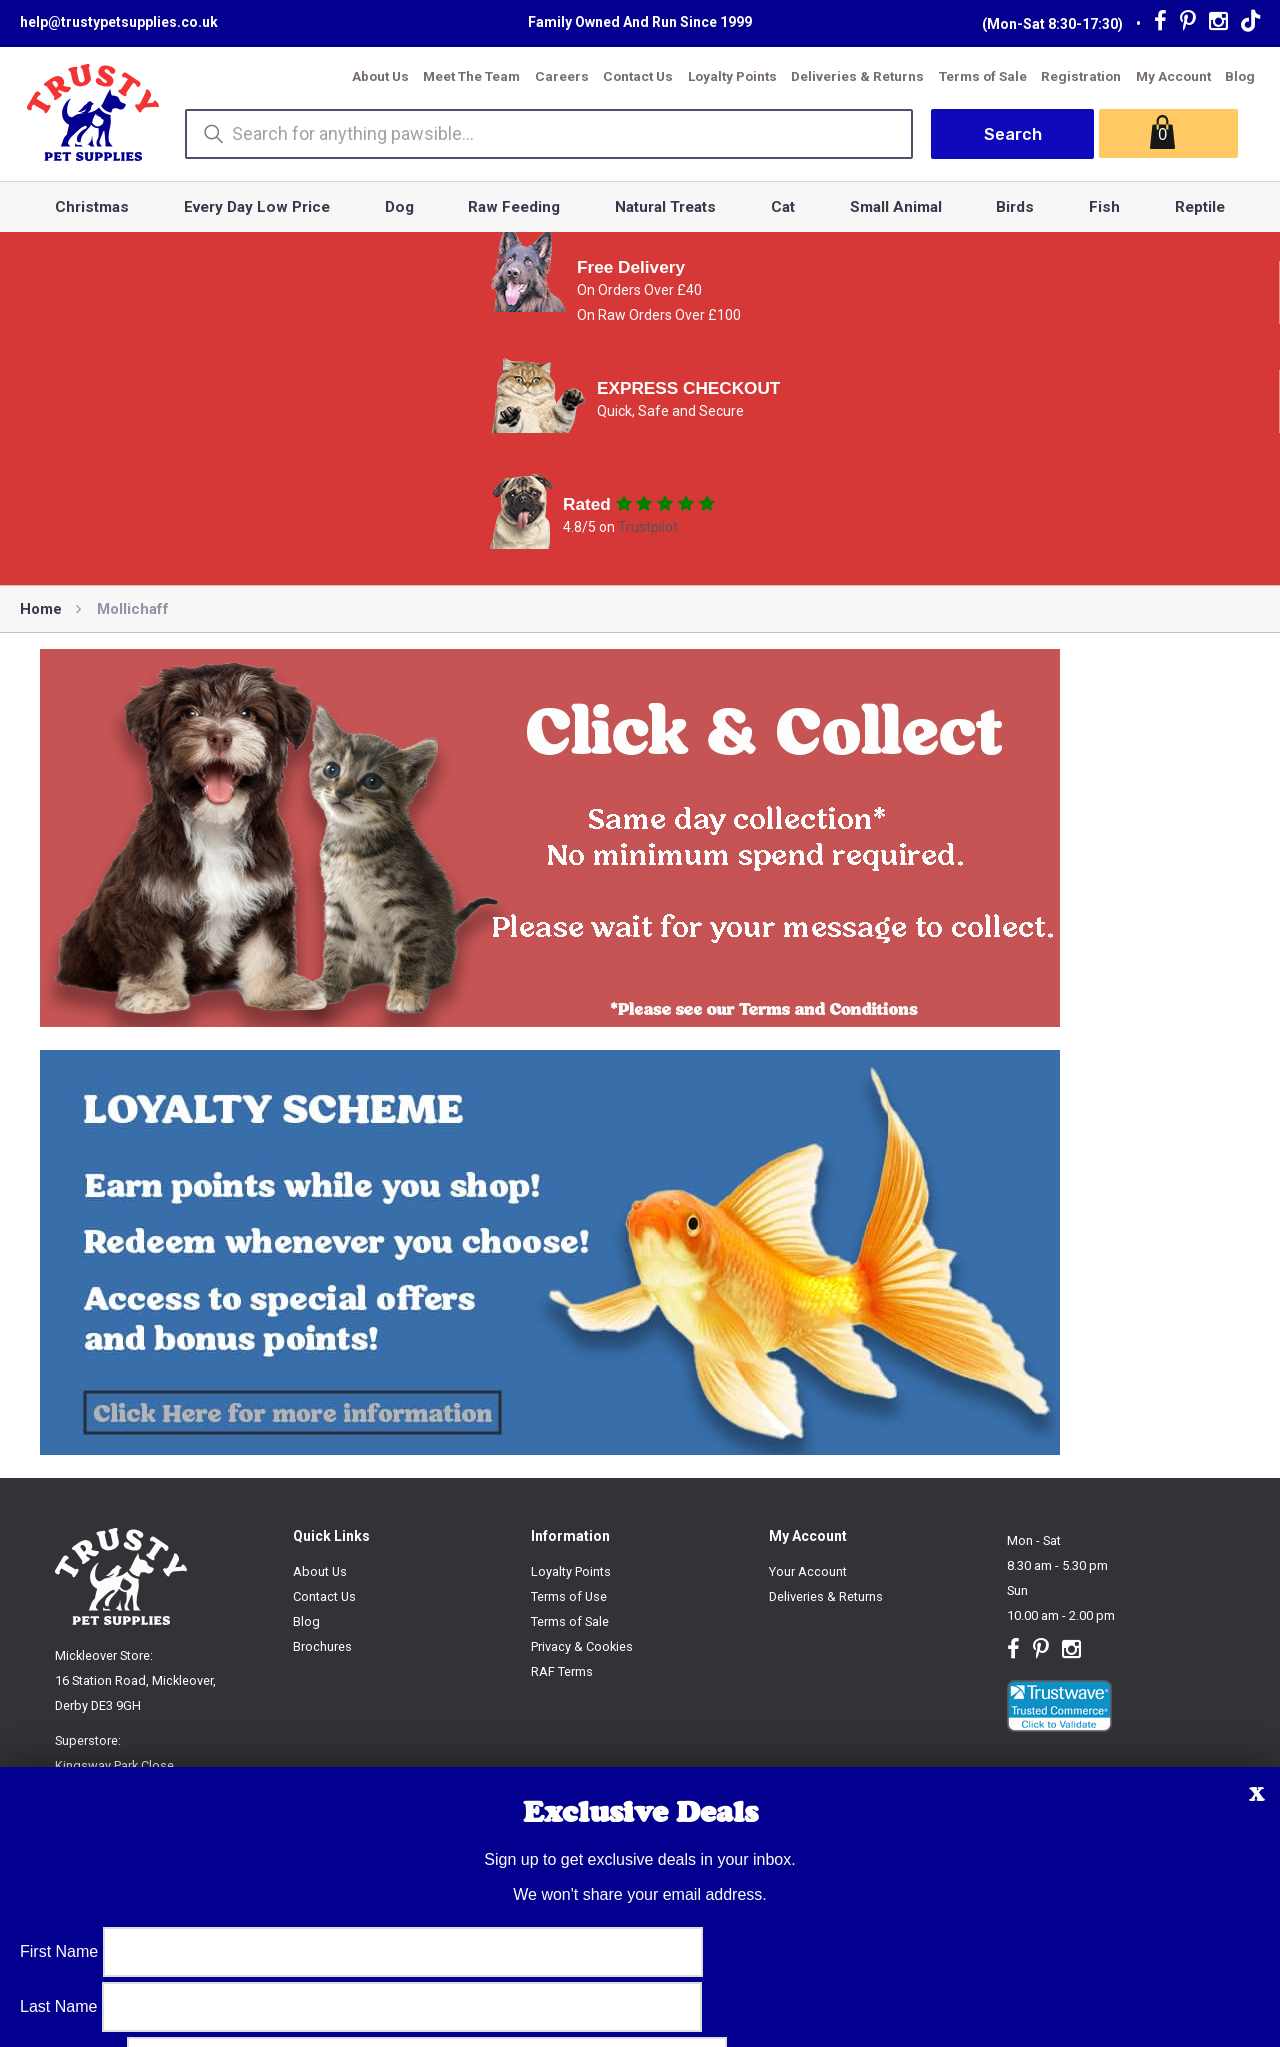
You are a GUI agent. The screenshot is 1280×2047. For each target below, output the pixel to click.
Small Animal (896, 207)
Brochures (322, 1646)
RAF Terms (562, 1671)
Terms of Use (569, 1596)
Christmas (92, 207)
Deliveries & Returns (857, 76)
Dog (399, 207)
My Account (1173, 76)
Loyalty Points (732, 76)
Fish (1104, 207)
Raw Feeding (514, 207)
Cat (783, 207)
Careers (562, 76)
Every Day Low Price (257, 207)
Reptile (1200, 207)
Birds (1015, 207)
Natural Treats (665, 207)
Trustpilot (648, 527)
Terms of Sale (983, 76)
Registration (1081, 76)
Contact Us (638, 76)
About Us (380, 76)
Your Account (808, 1571)
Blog (1240, 76)
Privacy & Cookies (582, 1646)
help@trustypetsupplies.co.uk (119, 22)
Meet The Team (471, 76)
